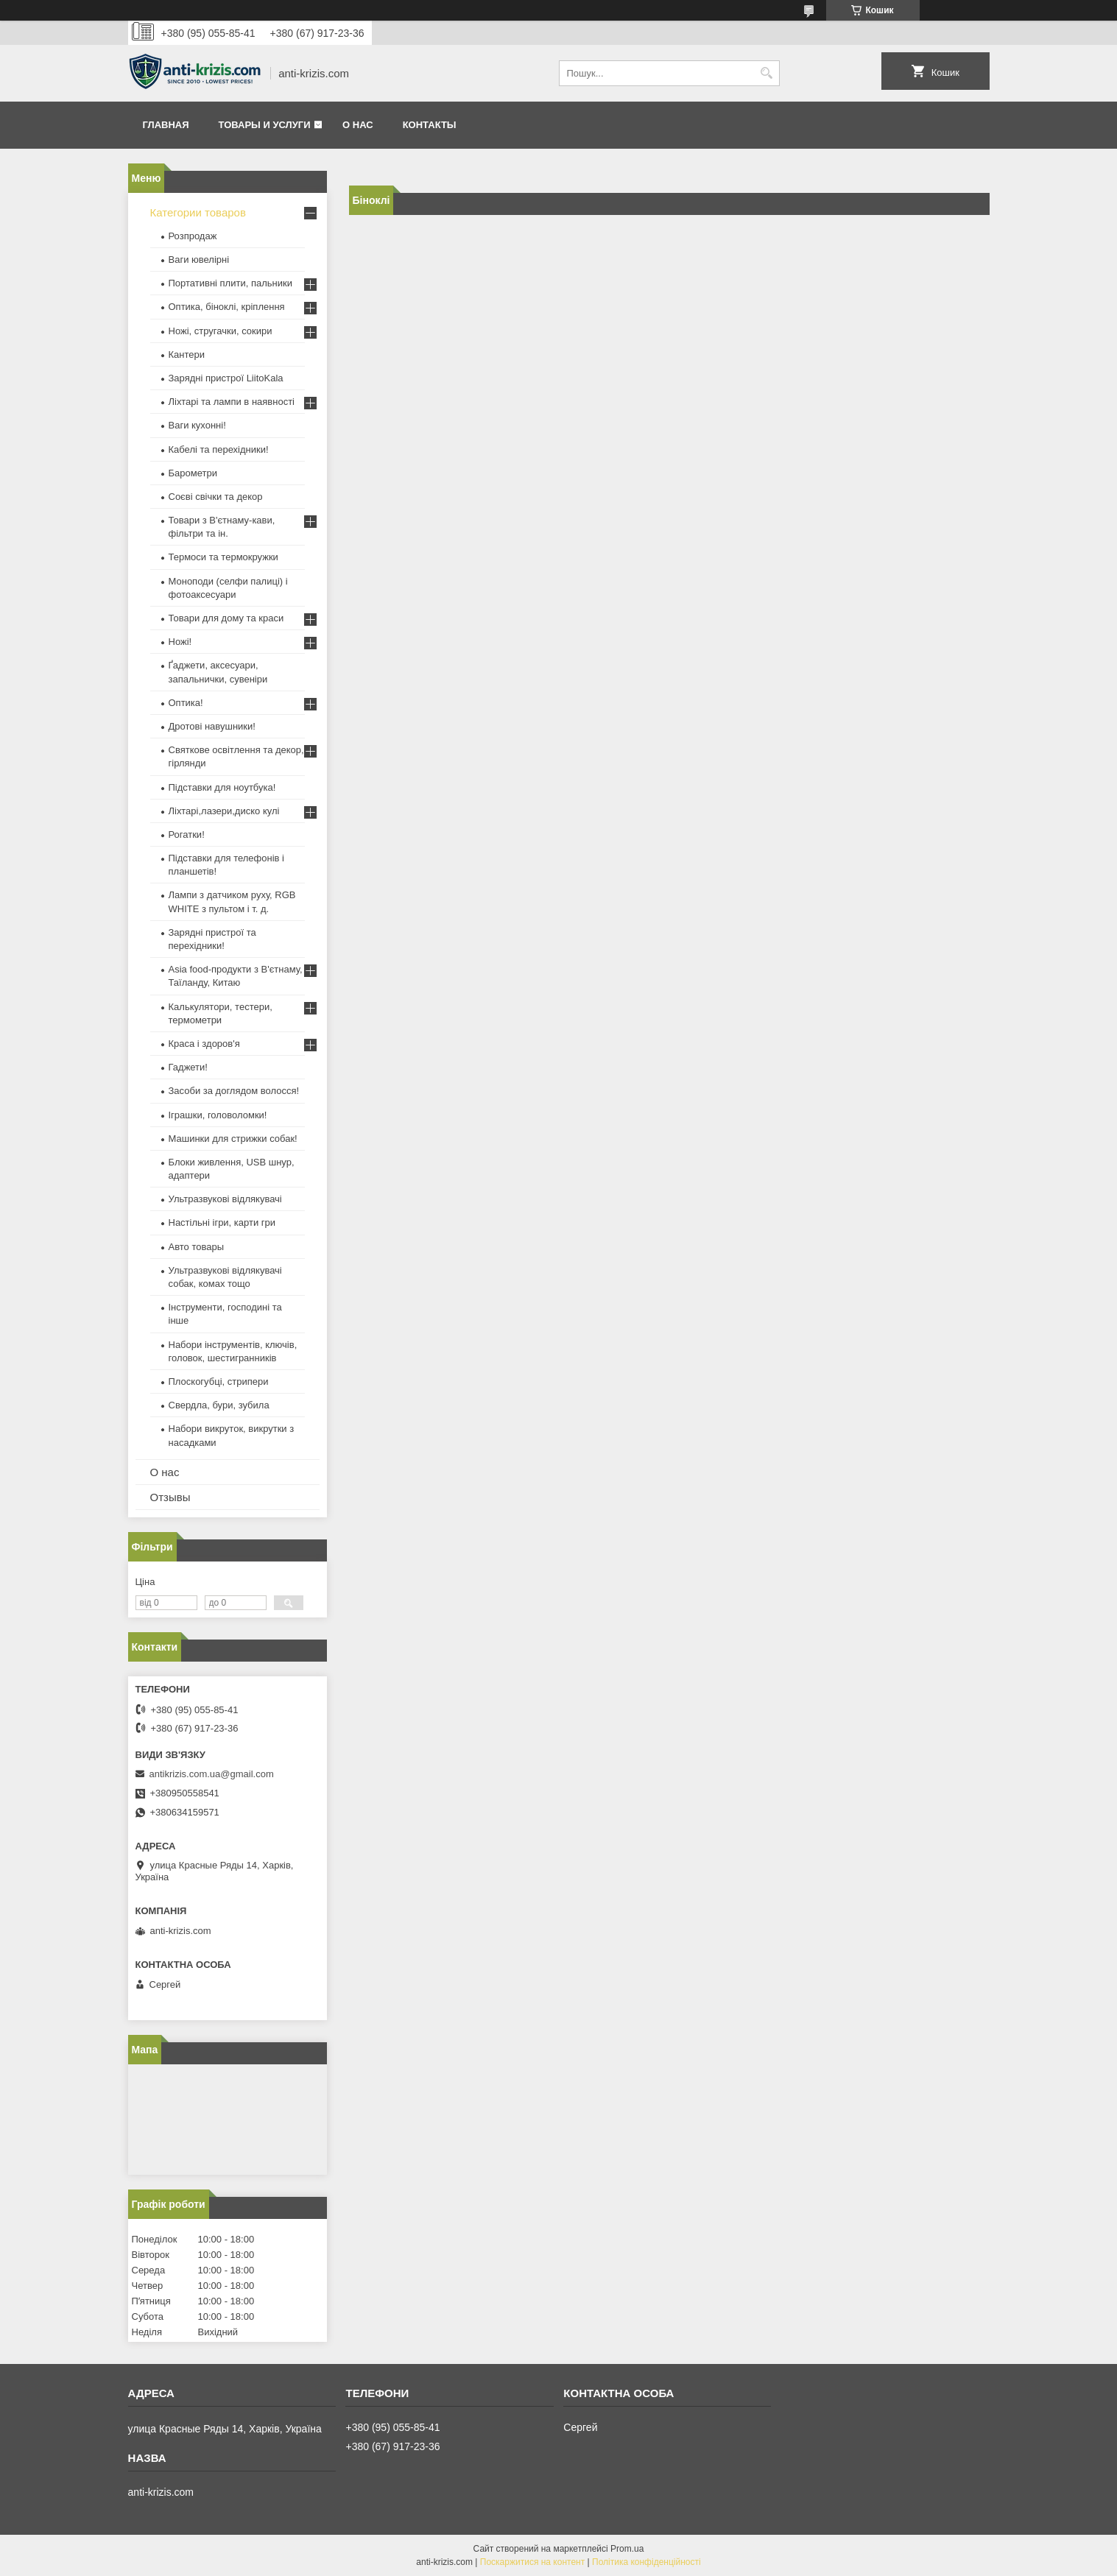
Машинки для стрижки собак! (233, 1138)
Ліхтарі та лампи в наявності (232, 401)
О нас (357, 124)
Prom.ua (627, 2549)
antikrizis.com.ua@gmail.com (211, 1773)
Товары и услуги (265, 124)
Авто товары (197, 1246)
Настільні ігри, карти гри (222, 1222)
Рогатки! (187, 834)
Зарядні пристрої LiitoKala (226, 378)
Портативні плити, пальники (230, 283)
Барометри (193, 473)
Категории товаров (198, 212)
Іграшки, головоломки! (218, 1115)
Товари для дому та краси (226, 618)
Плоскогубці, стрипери (219, 1381)
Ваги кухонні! (197, 425)
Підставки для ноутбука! (222, 787)
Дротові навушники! (212, 726)
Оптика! (186, 702)
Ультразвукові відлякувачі (225, 1198)
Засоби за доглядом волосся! (234, 1090)
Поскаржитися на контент (532, 2562)
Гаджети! (188, 1067)
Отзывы (170, 1497)
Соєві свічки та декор (216, 496)
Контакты (430, 124)
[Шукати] (767, 73)
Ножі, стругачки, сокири (220, 330)
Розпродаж (193, 235)
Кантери (187, 354)
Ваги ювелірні (199, 259)
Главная (166, 124)
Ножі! (180, 641)
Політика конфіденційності (646, 2562)
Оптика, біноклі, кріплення (227, 306)
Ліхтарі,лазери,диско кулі (224, 810)
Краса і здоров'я (204, 1043)
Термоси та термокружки (223, 556)
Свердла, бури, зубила (219, 1405)
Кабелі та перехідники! (219, 449)
